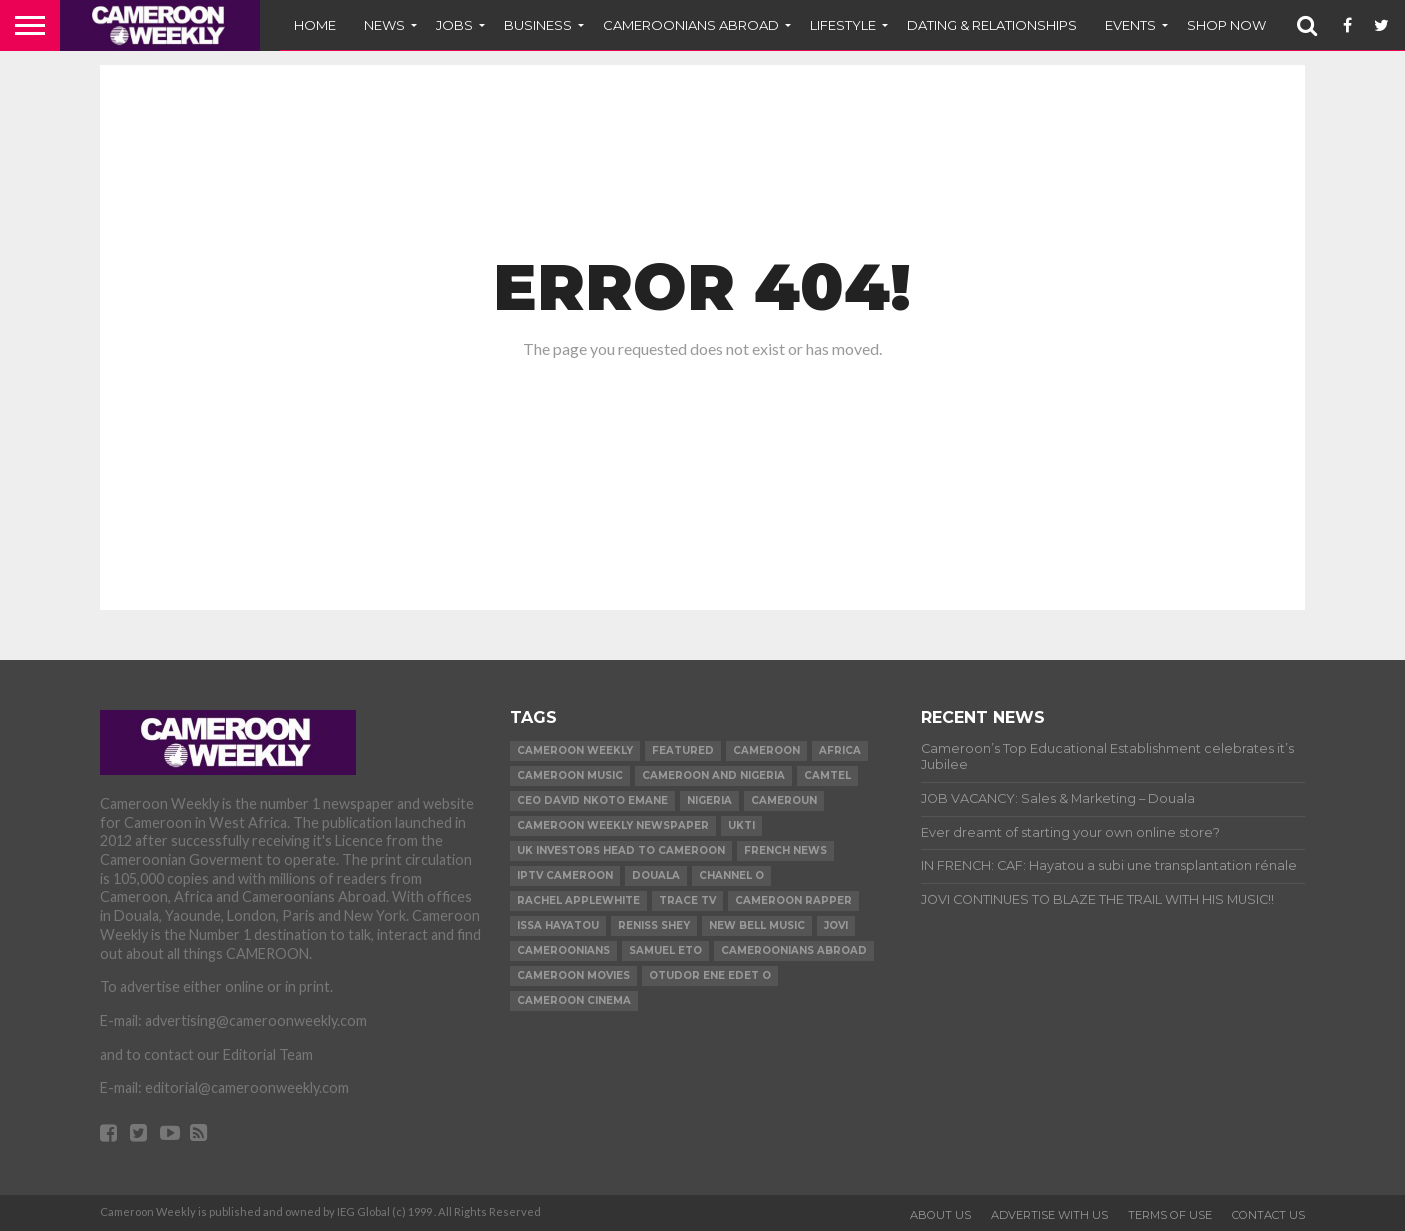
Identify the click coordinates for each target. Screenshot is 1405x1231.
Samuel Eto (665, 950)
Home (315, 25)
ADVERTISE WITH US (1049, 1215)
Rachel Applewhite (578, 900)
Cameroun (784, 800)
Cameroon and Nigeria (713, 775)
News (384, 25)
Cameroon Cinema (574, 1000)
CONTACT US (1268, 1215)
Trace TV (687, 900)
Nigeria (709, 800)
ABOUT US (940, 1215)
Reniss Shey (654, 925)
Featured (683, 750)
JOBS (454, 25)
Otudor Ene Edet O (710, 975)
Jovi (836, 925)
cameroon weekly (575, 750)
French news (785, 850)
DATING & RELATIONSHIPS (992, 25)
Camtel (827, 775)
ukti (741, 825)
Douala (656, 875)
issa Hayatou (558, 925)
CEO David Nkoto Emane (592, 800)
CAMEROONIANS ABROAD (691, 25)
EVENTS (1130, 25)
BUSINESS (538, 25)
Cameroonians (563, 950)
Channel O (731, 875)
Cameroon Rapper (793, 900)
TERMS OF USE (1170, 1215)
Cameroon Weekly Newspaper (613, 825)
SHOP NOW (1226, 25)
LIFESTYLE (843, 25)
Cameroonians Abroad (794, 950)
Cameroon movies (573, 975)
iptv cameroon (565, 875)
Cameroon (766, 750)
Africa (840, 750)
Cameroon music (570, 775)
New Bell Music (757, 925)
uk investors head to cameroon (621, 850)
